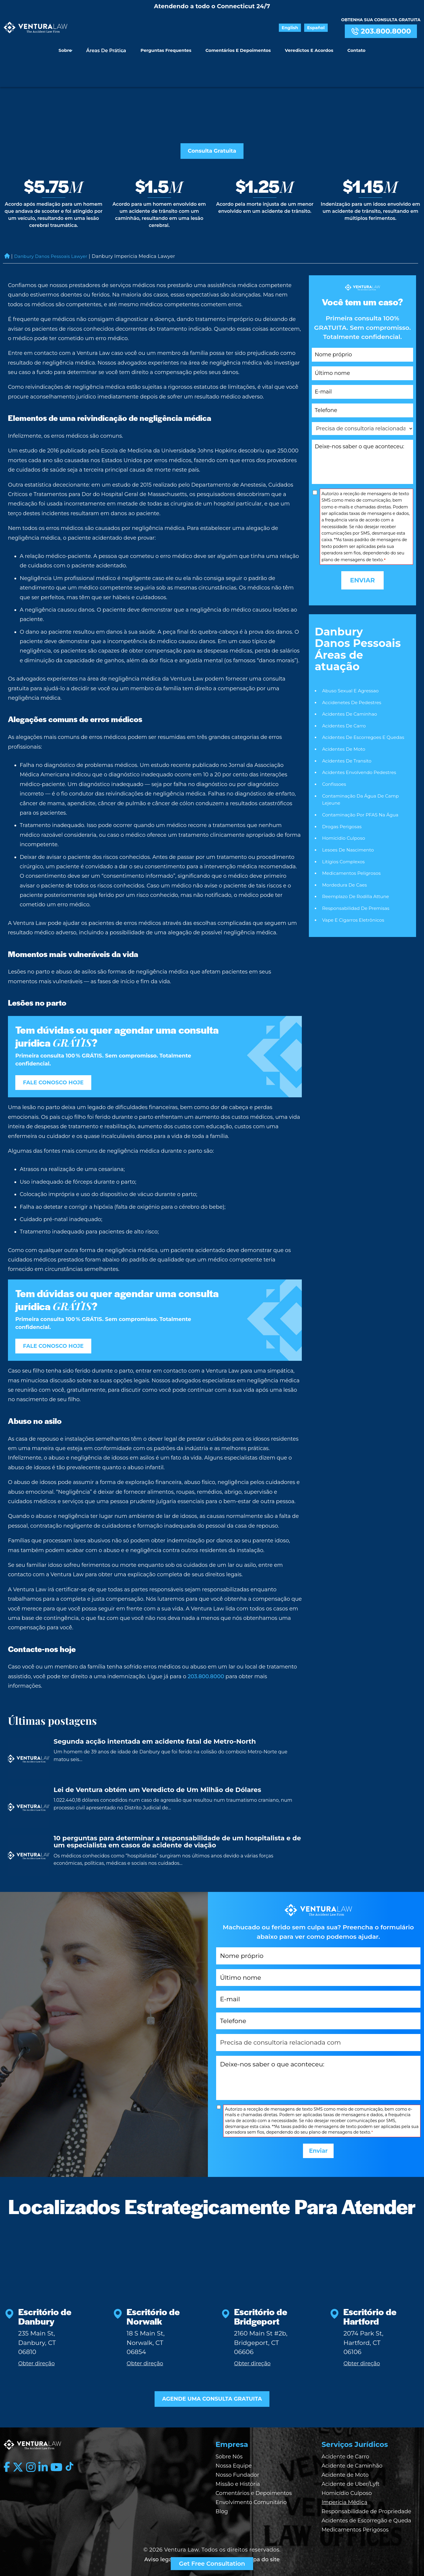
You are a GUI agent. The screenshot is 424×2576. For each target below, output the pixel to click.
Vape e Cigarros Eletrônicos (354, 898)
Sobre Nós (229, 2446)
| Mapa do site (261, 2549)
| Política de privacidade (207, 2549)
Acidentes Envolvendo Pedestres (360, 747)
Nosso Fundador (237, 2464)
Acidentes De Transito (347, 735)
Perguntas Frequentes (167, 47)
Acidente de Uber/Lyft (351, 2473)
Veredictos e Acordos (307, 47)
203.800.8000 (381, 31)
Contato (351, 47)
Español (319, 28)
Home (6, 228)
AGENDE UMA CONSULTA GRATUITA (212, 2387)
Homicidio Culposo (344, 814)
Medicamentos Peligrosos (352, 850)
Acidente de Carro (345, 2446)
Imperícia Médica (344, 2491)
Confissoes (334, 759)
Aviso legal (158, 2549)
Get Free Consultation (212, 2563)
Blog (222, 2501)
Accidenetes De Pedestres (353, 675)
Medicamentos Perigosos (355, 2519)
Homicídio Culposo (347, 2482)
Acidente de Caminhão (352, 2455)
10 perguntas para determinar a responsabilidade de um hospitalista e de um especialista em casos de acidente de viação (177, 1815)
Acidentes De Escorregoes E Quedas (365, 711)
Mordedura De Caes (345, 862)
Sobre (70, 47)
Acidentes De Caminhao (350, 687)
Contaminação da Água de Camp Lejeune (362, 774)
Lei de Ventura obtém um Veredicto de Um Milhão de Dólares (157, 1764)
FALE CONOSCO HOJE (58, 1055)
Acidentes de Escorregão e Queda (366, 2510)
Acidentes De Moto (344, 723)
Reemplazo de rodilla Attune (357, 874)
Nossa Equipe (234, 2455)
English (297, 28)
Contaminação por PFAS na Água (361, 790)
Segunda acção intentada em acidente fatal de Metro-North (155, 1715)
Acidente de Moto (345, 2464)
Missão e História (238, 2473)
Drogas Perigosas (342, 802)
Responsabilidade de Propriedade (366, 2501)
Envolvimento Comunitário (251, 2491)
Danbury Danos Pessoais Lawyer (53, 228)
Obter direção (36, 2350)
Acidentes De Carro (344, 699)
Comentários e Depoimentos (238, 47)
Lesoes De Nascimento (349, 826)
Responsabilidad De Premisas (357, 886)
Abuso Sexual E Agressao (351, 663)
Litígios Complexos (344, 838)
